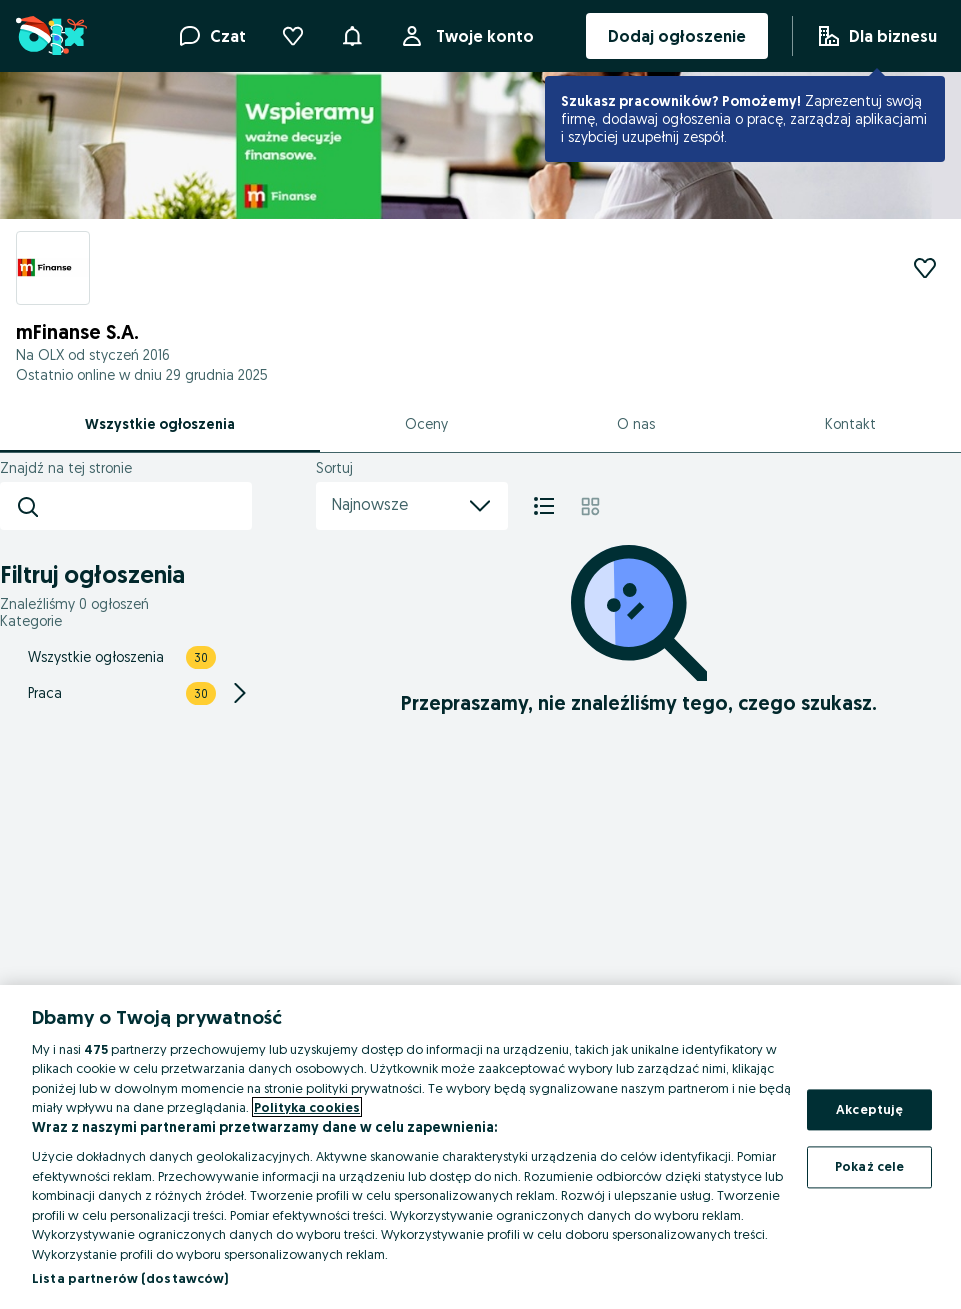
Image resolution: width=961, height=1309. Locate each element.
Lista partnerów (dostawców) (130, 1278)
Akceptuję (869, 1109)
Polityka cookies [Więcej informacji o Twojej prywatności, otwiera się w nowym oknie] (307, 1107)
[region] (480, 1147)
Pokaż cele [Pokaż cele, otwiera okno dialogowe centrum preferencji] (869, 1167)
